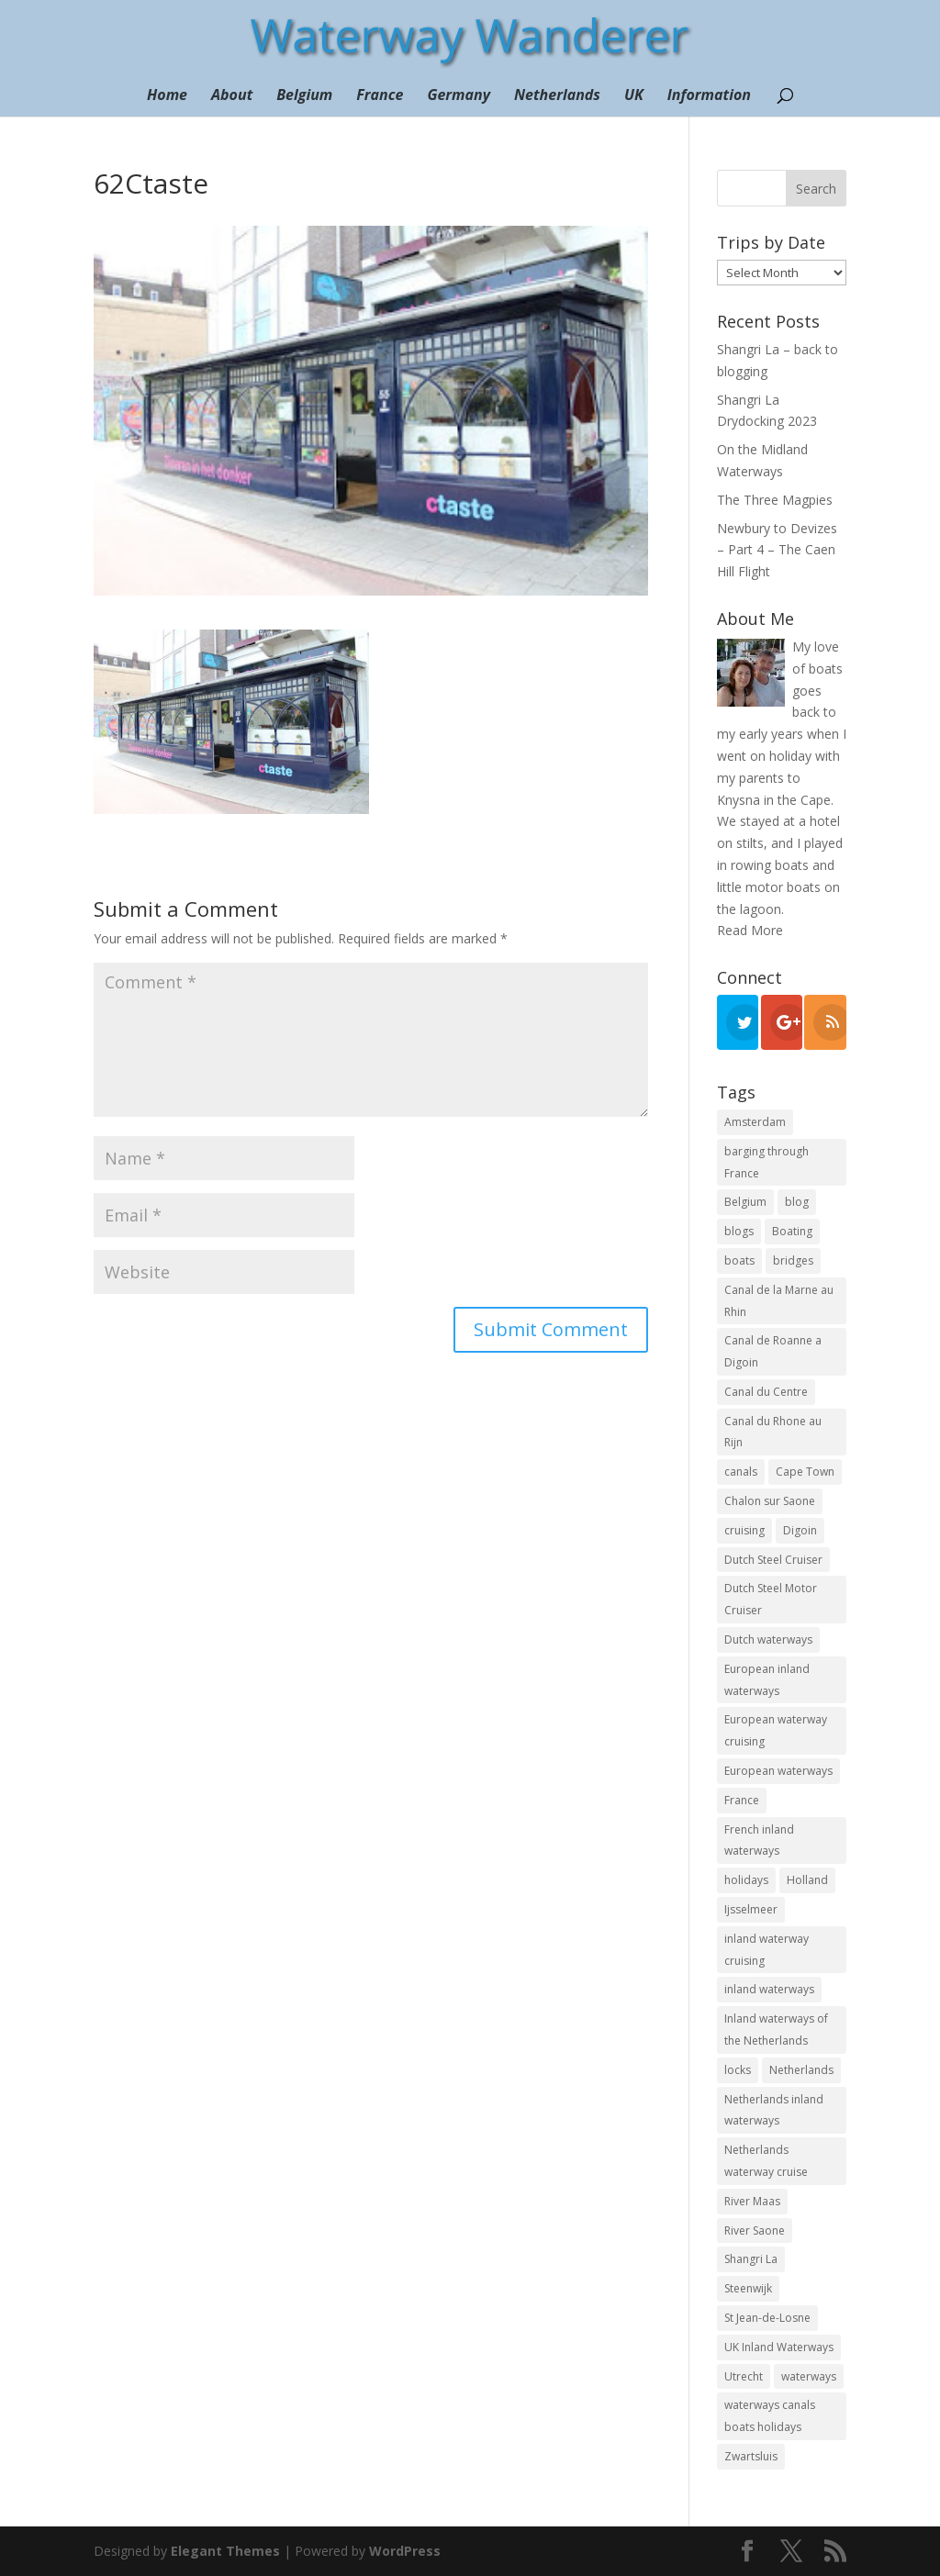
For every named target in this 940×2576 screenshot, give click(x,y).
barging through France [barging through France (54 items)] (766, 1162)
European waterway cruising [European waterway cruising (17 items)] (775, 1730)
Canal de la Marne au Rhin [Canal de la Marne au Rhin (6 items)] (779, 1301)
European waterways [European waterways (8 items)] (778, 1771)
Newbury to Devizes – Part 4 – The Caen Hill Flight (777, 550)
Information (709, 96)
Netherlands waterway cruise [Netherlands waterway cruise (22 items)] (766, 2161)
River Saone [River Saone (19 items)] (754, 2230)
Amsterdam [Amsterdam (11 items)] (755, 1122)
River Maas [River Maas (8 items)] (752, 2201)
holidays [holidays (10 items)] (746, 1880)
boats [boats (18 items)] (739, 1260)
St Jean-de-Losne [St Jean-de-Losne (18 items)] (767, 2317)
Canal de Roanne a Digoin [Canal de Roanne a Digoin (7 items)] (773, 1351)
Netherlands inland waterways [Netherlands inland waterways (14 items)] (773, 2110)
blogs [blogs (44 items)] (739, 1231)
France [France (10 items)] (741, 1800)
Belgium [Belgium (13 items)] (745, 1202)
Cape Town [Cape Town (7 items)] (805, 1471)
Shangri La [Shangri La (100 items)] (751, 2259)
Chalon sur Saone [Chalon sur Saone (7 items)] (769, 1501)
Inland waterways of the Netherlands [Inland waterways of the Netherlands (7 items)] (776, 2029)
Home (167, 96)
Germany (458, 96)
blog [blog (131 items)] (797, 1202)
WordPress (405, 2550)
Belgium (304, 96)
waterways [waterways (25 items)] (808, 2376)
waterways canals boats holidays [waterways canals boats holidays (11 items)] (769, 2416)
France (379, 96)
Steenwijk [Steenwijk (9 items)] (748, 2288)
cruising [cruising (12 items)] (744, 1530)
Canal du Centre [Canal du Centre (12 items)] (766, 1392)
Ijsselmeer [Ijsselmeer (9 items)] (751, 1909)
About (231, 96)
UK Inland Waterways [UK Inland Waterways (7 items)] (779, 2347)
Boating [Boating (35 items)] (792, 1231)
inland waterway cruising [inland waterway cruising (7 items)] (766, 1949)
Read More (750, 930)
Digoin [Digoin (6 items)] (800, 1530)
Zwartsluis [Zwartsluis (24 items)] (751, 2456)
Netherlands (557, 96)
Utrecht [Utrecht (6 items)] (743, 2376)
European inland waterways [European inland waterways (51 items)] (767, 1680)
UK (633, 96)
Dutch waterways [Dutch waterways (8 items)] (768, 1639)
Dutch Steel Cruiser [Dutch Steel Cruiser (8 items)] (773, 1559)
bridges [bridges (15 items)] (793, 1260)
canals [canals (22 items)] (740, 1471)
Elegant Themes (225, 2550)
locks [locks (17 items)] (737, 2070)
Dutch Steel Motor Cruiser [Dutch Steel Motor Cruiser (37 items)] (770, 1599)
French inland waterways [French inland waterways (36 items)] (759, 1840)
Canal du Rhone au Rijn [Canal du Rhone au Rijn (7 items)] (773, 1432)
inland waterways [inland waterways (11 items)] (769, 1989)
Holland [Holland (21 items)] (807, 1880)
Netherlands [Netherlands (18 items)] (801, 2070)
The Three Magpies (775, 499)
